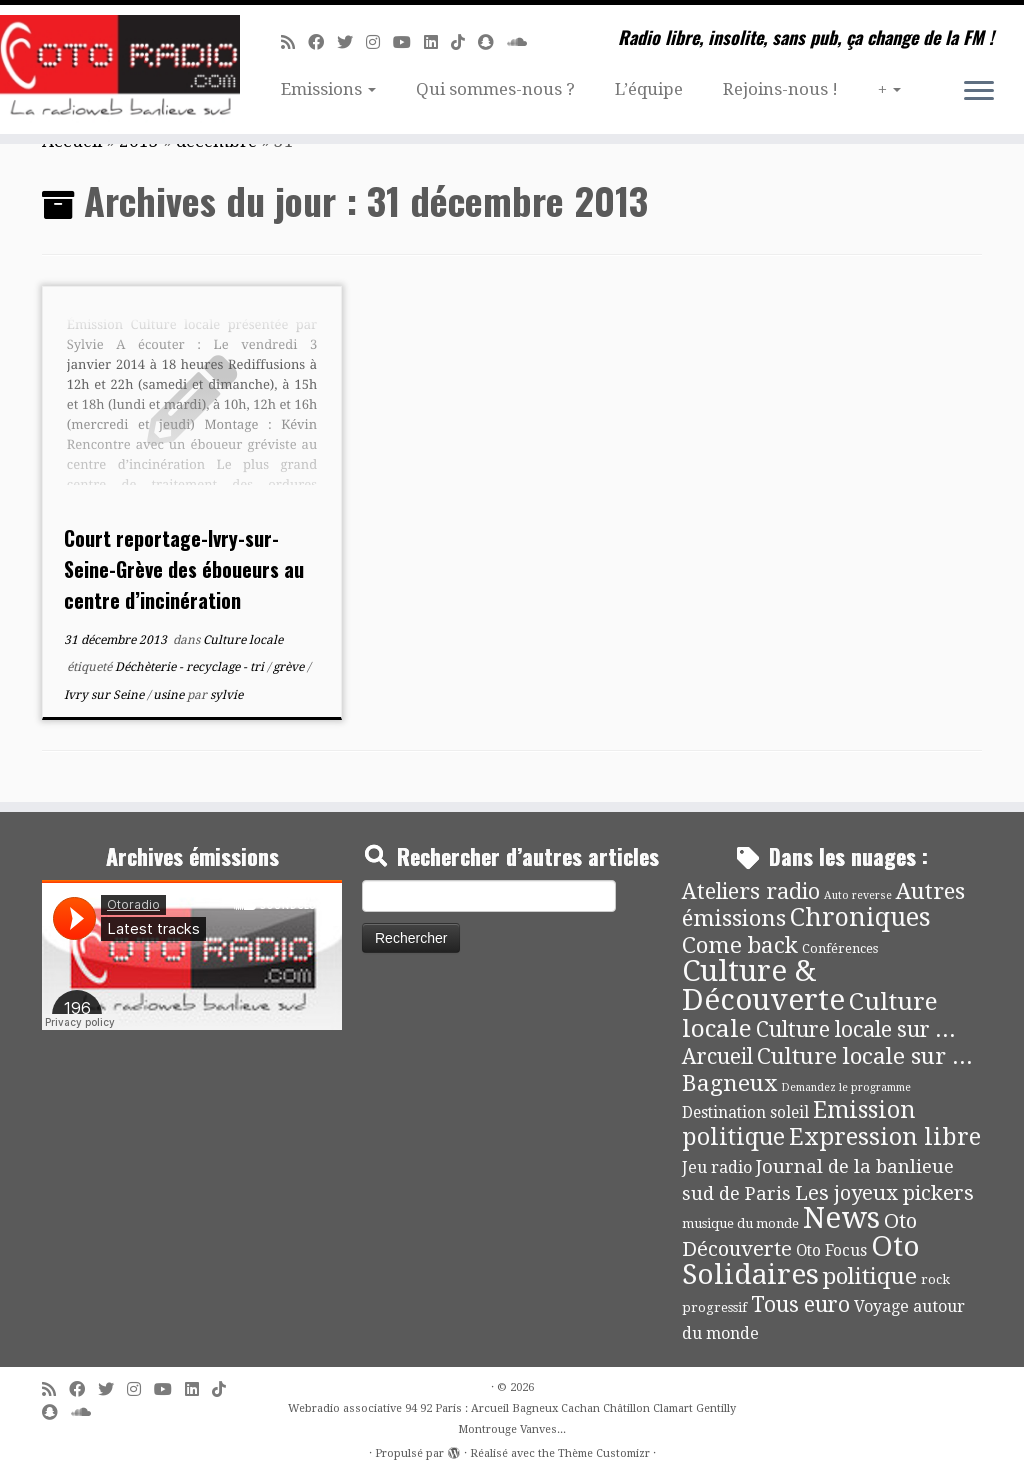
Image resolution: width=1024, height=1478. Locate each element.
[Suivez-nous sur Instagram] (379, 42)
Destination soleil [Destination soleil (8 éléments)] (745, 1113)
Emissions (328, 89)
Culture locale (243, 640)
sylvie (226, 695)
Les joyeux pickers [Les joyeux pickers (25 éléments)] (884, 1193)
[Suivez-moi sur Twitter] (351, 42)
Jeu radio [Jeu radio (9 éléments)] (717, 1167)
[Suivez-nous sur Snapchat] (492, 42)
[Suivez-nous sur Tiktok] (464, 42)
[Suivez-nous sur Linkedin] (437, 42)
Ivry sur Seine (105, 695)
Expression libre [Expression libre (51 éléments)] (885, 1137)
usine (170, 695)
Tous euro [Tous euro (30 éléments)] (800, 1304)
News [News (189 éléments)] (841, 1218)
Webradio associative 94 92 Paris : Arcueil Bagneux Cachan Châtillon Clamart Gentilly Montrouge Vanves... (512, 1419)
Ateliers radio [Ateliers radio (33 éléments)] (751, 891)
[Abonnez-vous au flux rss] (294, 42)
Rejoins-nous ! (780, 89)
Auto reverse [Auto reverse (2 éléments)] (858, 895)
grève (290, 667)
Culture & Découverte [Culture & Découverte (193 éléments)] (763, 985)
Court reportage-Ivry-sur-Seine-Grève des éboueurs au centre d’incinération (184, 569)
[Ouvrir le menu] (979, 92)
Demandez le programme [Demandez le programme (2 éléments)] (846, 1087)
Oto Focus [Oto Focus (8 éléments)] (831, 1251)
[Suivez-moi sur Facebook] (322, 42)
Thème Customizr (604, 1453)
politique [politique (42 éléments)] (870, 1276)
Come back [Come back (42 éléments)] (740, 945)
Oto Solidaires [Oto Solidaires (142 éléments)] (801, 1260)
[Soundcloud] (523, 42)
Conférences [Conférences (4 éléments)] (840, 948)
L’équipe (649, 89)
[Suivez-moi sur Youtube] (408, 42)
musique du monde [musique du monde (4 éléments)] (740, 1223)
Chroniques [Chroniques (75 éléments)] (860, 917)
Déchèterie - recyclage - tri (191, 667)
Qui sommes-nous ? (495, 89)
